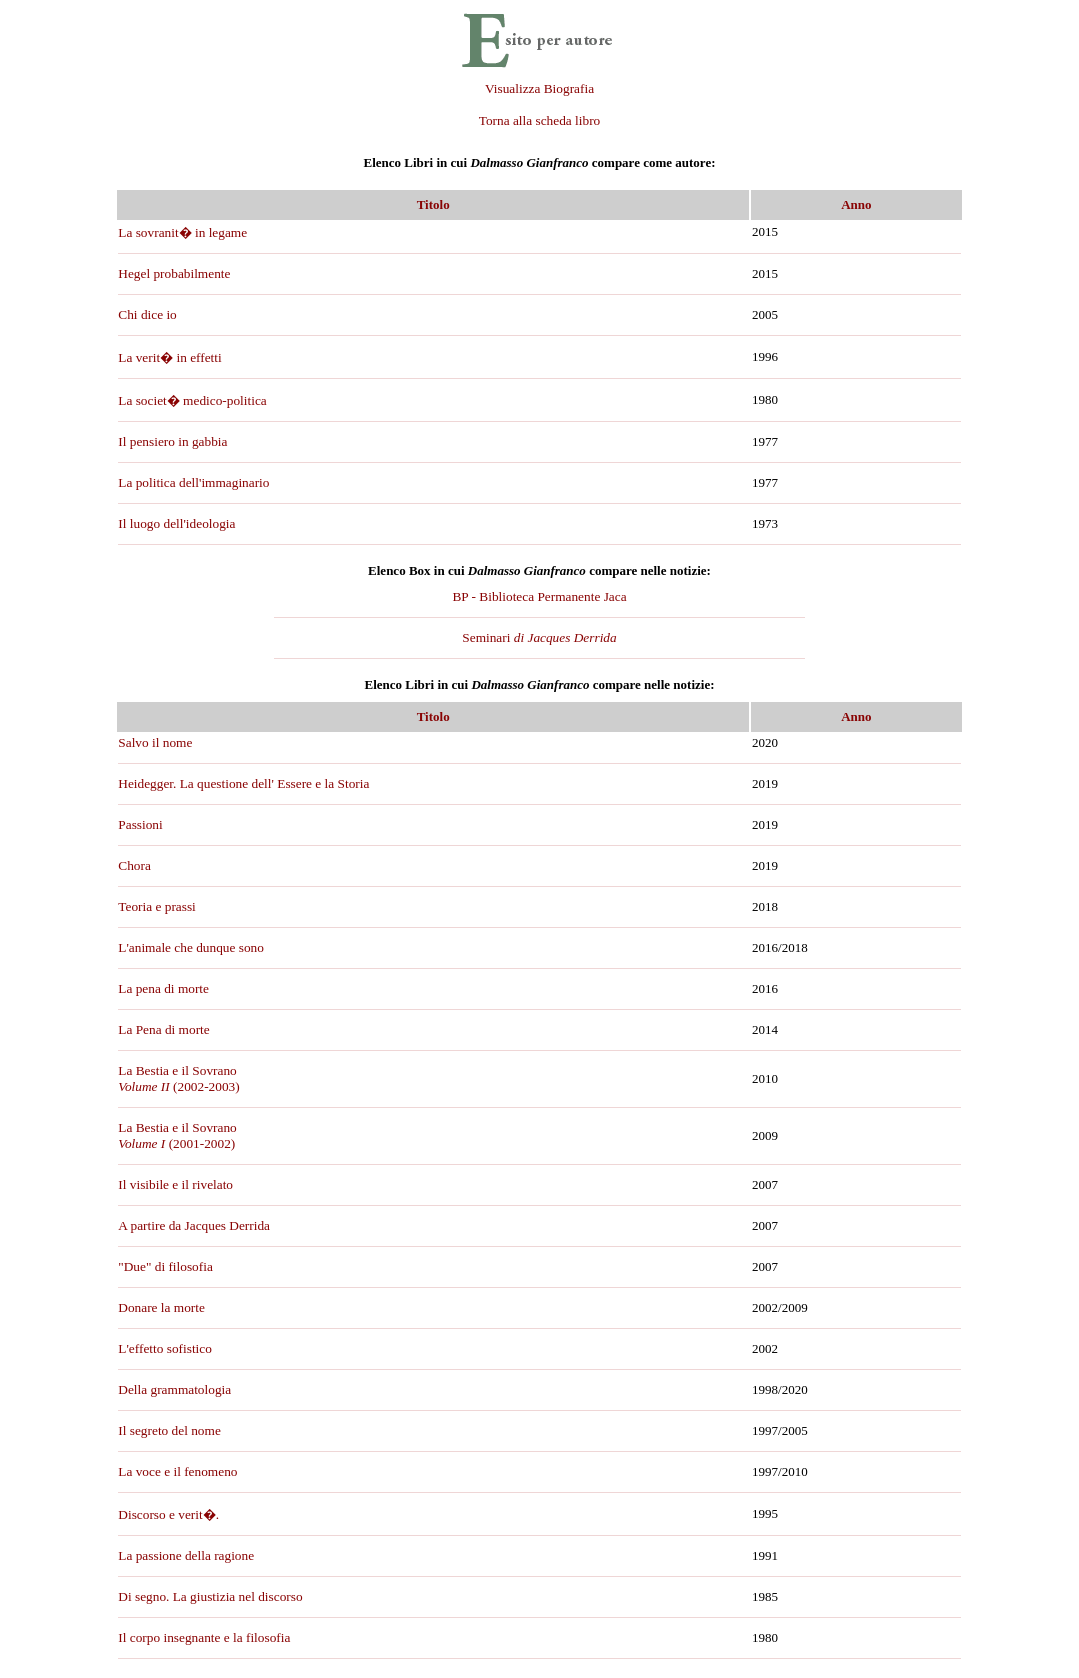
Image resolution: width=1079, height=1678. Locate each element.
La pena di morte (163, 988)
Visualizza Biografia (539, 88)
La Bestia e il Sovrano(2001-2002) (177, 1135)
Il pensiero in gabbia (172, 441)
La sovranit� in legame (182, 232)
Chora (134, 865)
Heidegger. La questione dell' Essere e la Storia (243, 783)
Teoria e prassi (157, 906)
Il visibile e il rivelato (175, 1184)
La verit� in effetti (169, 357)
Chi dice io (147, 314)
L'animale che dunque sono (191, 947)
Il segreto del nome (169, 1430)
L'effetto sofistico (165, 1348)
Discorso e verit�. (168, 1514)
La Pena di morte (163, 1029)
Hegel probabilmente (174, 273)
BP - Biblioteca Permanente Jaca (539, 596)
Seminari (539, 637)
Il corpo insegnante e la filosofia (204, 1637)
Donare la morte (161, 1307)
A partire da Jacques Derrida (194, 1225)
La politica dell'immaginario (193, 482)
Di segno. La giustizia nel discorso (210, 1596)
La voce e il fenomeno (177, 1471)
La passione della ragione (186, 1555)
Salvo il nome (155, 742)
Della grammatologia (174, 1389)
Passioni (140, 824)
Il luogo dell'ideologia (176, 523)
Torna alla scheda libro (540, 120)
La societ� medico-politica (192, 400)
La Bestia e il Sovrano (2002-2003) (178, 1078)
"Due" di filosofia (165, 1266)
